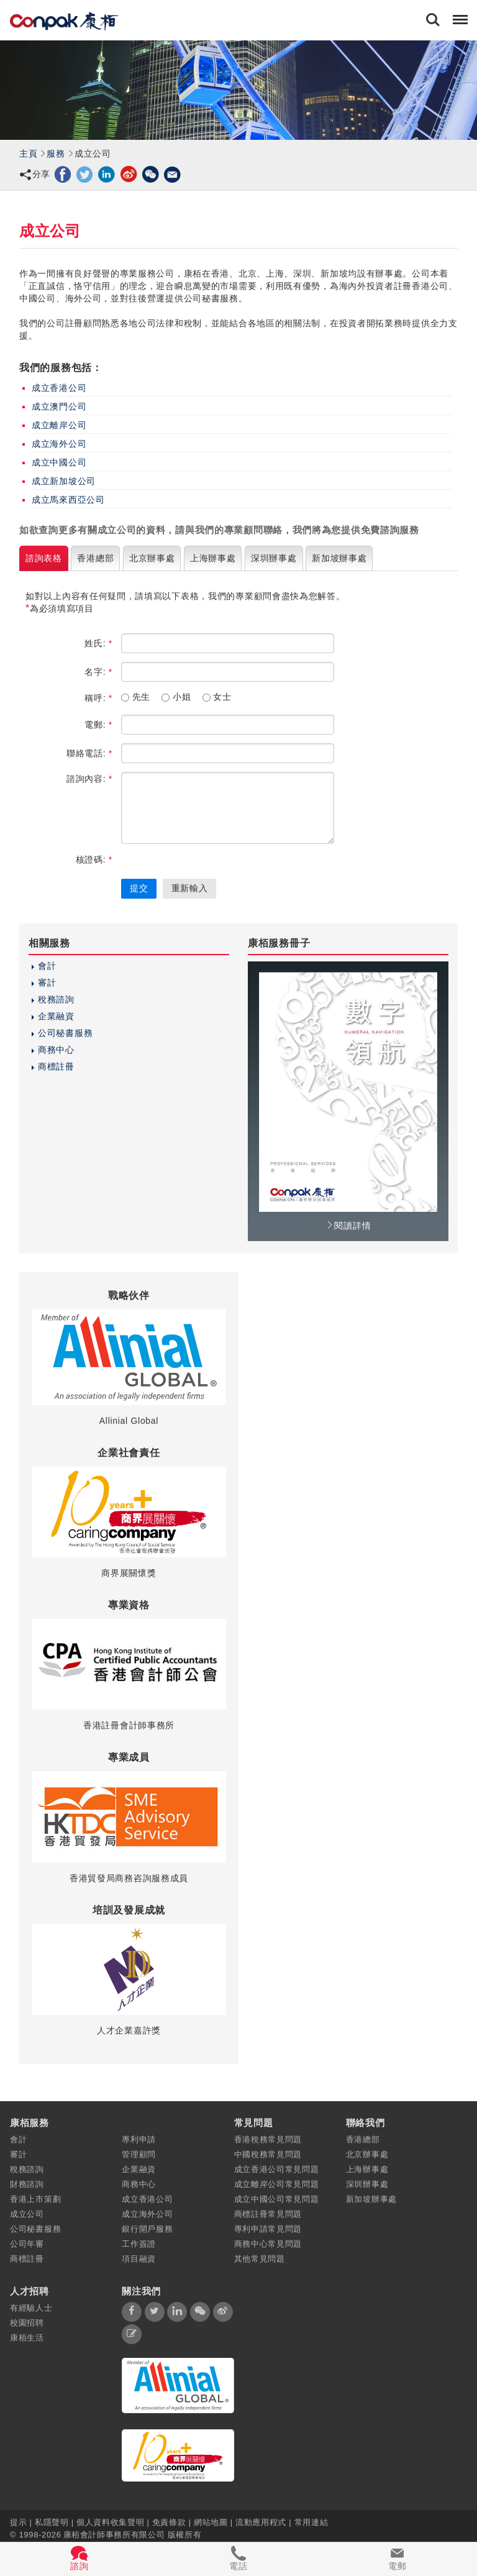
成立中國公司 (59, 462)
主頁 (28, 153)
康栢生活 (27, 2337)
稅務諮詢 (56, 999)
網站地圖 (211, 2521)
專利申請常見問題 (268, 2229)
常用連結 (311, 2521)
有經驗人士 (31, 2307)
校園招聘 (27, 2322)
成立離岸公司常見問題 (276, 2184)
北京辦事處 (367, 2154)
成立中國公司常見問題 (276, 2199)
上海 (213, 558)
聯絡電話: (89, 753)
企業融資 (56, 1016)
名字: (98, 672)
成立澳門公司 (59, 406)
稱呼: (98, 698)
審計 (47, 983)
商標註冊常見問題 (268, 2214)
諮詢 (43, 558)
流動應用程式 (260, 2521)
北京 (152, 558)
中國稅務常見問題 (268, 2154)
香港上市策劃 (35, 2199)
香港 (95, 558)
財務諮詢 (27, 2184)
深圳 (274, 558)
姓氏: (98, 643)
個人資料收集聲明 (110, 2521)
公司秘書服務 (65, 1033)
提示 (20, 2521)
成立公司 (27, 2214)
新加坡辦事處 (371, 2199)
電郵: (98, 725)
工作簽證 (139, 2243)
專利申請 (139, 2139)
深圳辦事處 (367, 2184)
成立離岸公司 (59, 425)
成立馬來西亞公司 (68, 500)
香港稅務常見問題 (268, 2139)
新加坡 (339, 558)
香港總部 (363, 2139)
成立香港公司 (59, 388)
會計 (47, 966)
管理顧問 (139, 2154)
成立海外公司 (59, 444)
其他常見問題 (259, 2258)
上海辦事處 (367, 2169)
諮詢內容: (89, 779)
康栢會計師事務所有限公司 (114, 2534)
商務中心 (56, 1050)
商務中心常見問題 (268, 2243)
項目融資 (139, 2258)
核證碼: (94, 859)
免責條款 (169, 2521)
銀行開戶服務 (147, 2229)
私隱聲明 (52, 2521)
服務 (56, 153)
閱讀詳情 (348, 1226)
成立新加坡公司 (64, 481)
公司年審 (27, 2243)
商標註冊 (56, 1066)
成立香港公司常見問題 (276, 2169)
